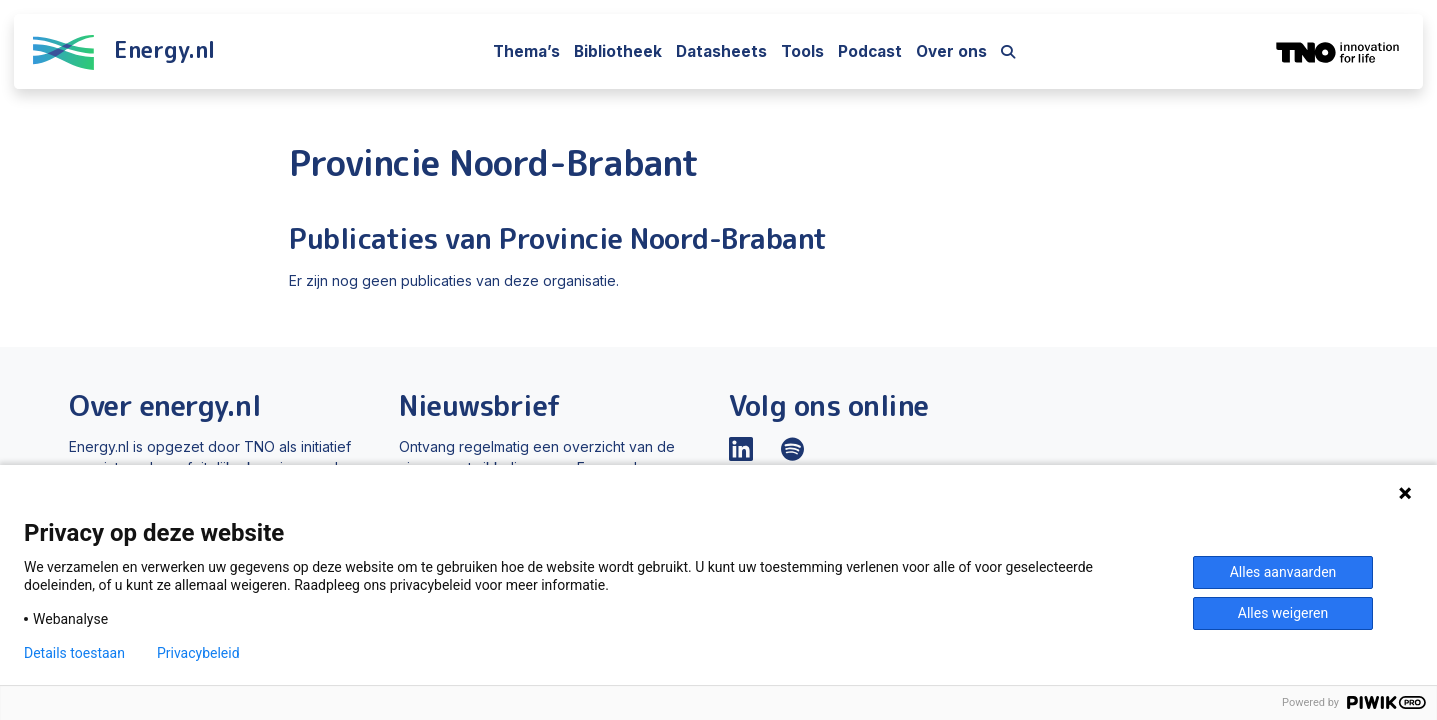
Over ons (951, 51)
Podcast (870, 51)
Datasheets (721, 51)
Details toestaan (74, 653)
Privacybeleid (198, 653)
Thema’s (526, 51)
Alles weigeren (1283, 613)
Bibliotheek (618, 51)
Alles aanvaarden (1283, 572)
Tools (802, 51)
